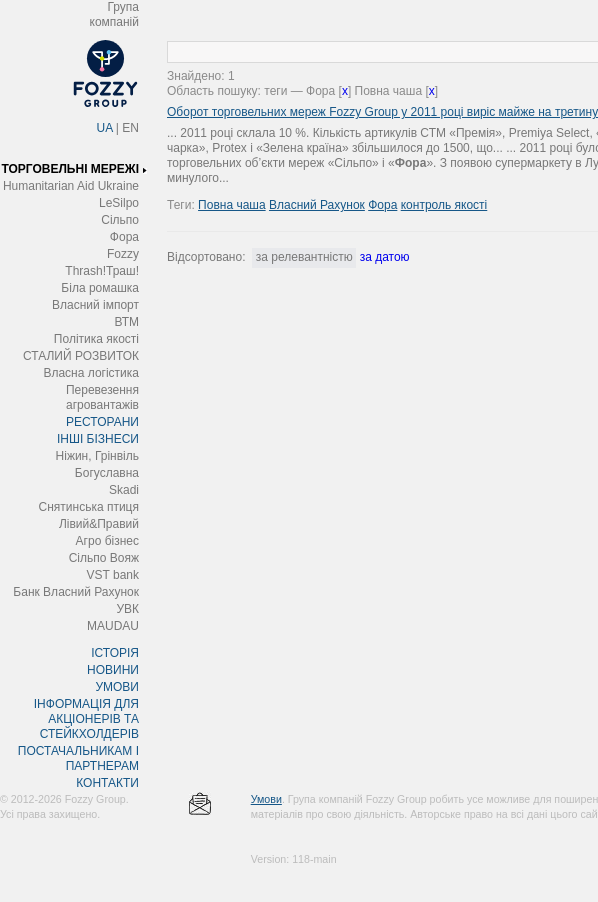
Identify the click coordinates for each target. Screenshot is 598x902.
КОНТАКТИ (107, 783)
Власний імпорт (95, 305)
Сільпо (120, 220)
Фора (124, 237)
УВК (127, 609)
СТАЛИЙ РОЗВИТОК (81, 356)
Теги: (182, 205)
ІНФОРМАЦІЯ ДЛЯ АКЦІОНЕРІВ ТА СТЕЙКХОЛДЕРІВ (86, 719)
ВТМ (126, 322)
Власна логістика (91, 373)
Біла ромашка (100, 288)
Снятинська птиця (89, 507)
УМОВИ (117, 687)
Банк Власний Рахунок (76, 592)
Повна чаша (232, 205)
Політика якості (96, 339)
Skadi (124, 490)
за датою (385, 257)
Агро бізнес (107, 541)
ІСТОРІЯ (115, 653)
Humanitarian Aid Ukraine (71, 186)
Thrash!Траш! (102, 271)
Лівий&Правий (99, 524)
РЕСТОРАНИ (102, 422)
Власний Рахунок (317, 205)
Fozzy (123, 254)
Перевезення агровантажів (102, 397)
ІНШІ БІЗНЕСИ (98, 439)
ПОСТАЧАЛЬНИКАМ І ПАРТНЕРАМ (78, 758)
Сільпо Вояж (104, 558)
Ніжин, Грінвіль (97, 456)
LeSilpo (119, 203)
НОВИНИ (113, 670)
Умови (266, 799)
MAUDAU (113, 626)
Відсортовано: (206, 257)
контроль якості (444, 205)
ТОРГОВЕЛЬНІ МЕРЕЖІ (70, 169)
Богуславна (107, 473)
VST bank (113, 575)
